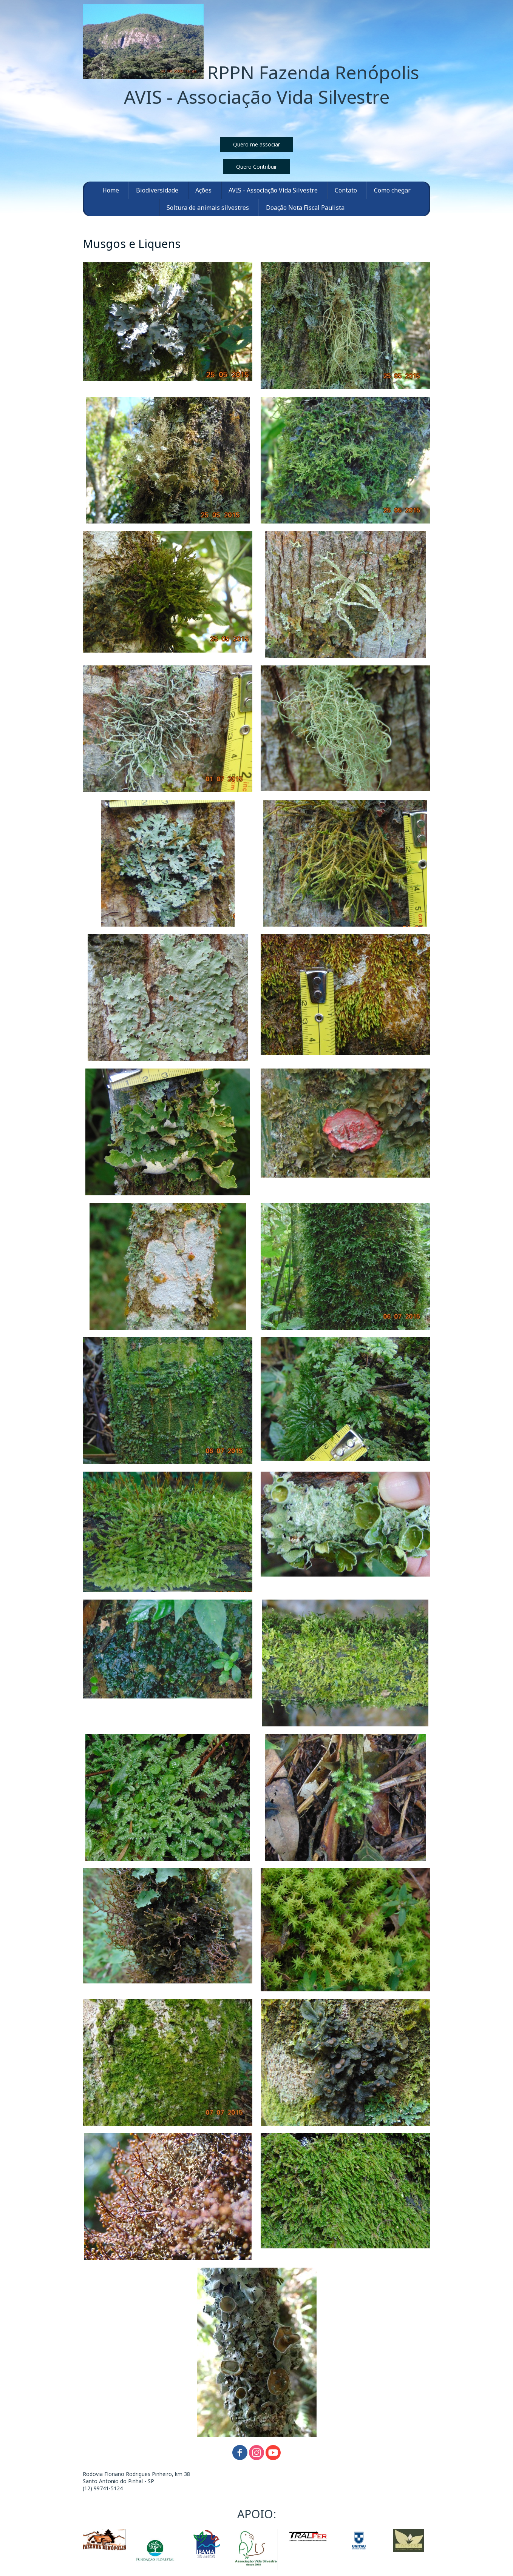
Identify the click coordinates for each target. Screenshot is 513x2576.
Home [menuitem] (110, 190)
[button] (256, 144)
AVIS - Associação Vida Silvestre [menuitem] (273, 190)
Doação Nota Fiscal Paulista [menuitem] (305, 207)
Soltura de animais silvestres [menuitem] (208, 207)
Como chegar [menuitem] (392, 190)
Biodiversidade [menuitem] (157, 190)
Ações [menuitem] (203, 190)
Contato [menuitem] (346, 190)
